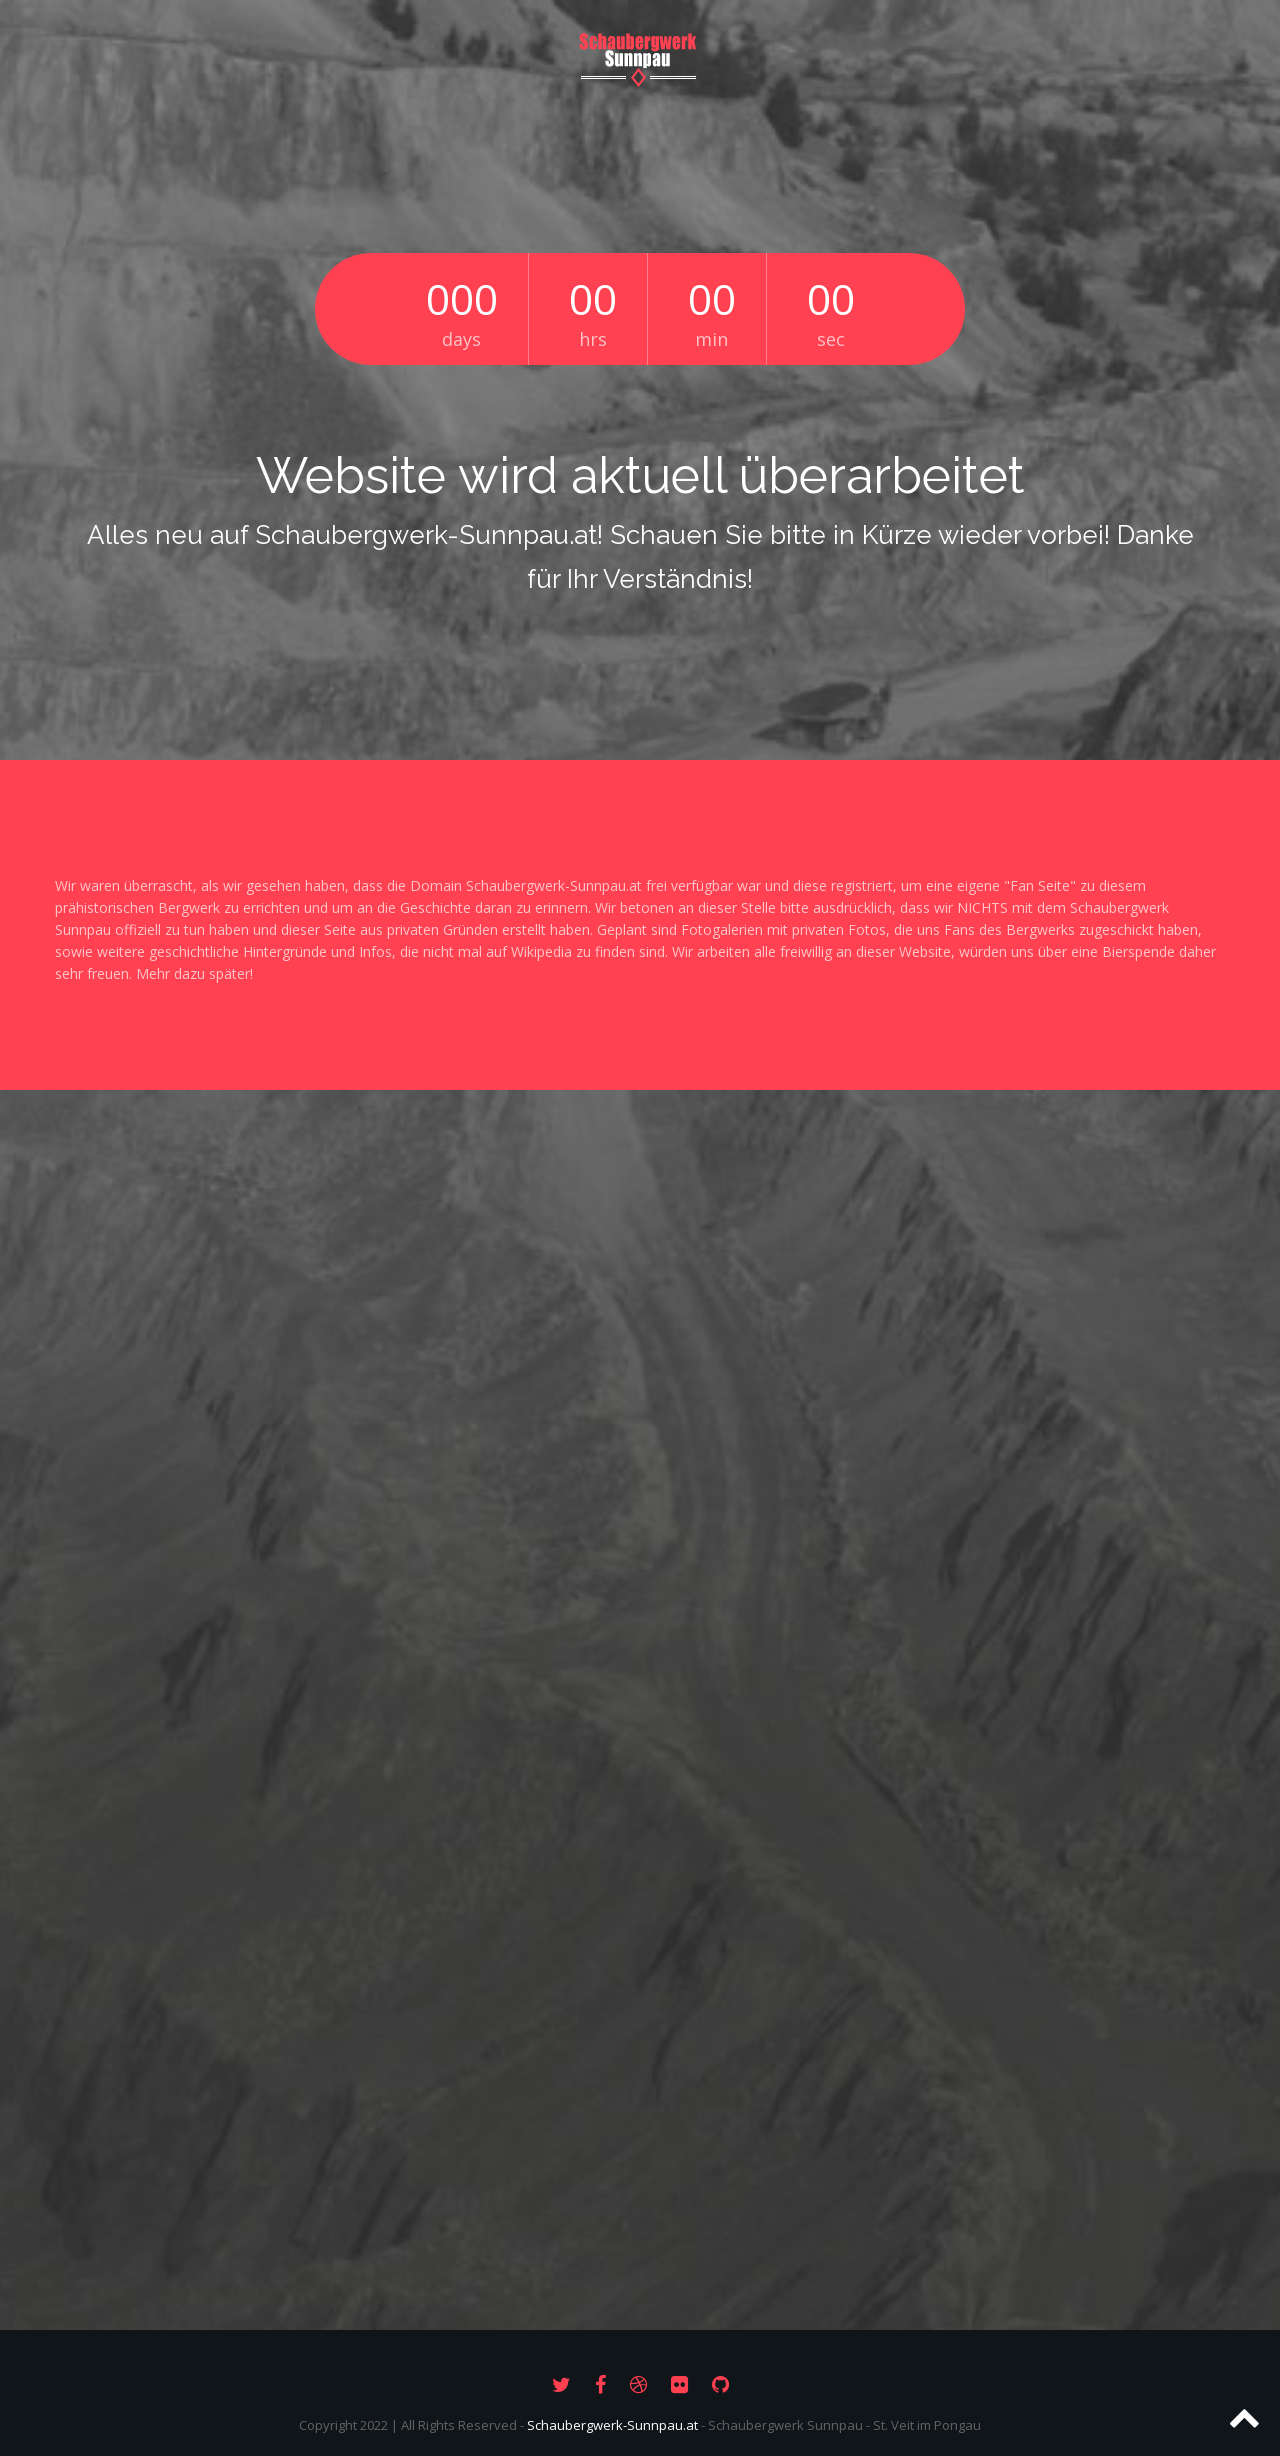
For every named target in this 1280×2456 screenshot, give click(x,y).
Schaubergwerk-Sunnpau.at (612, 2425)
